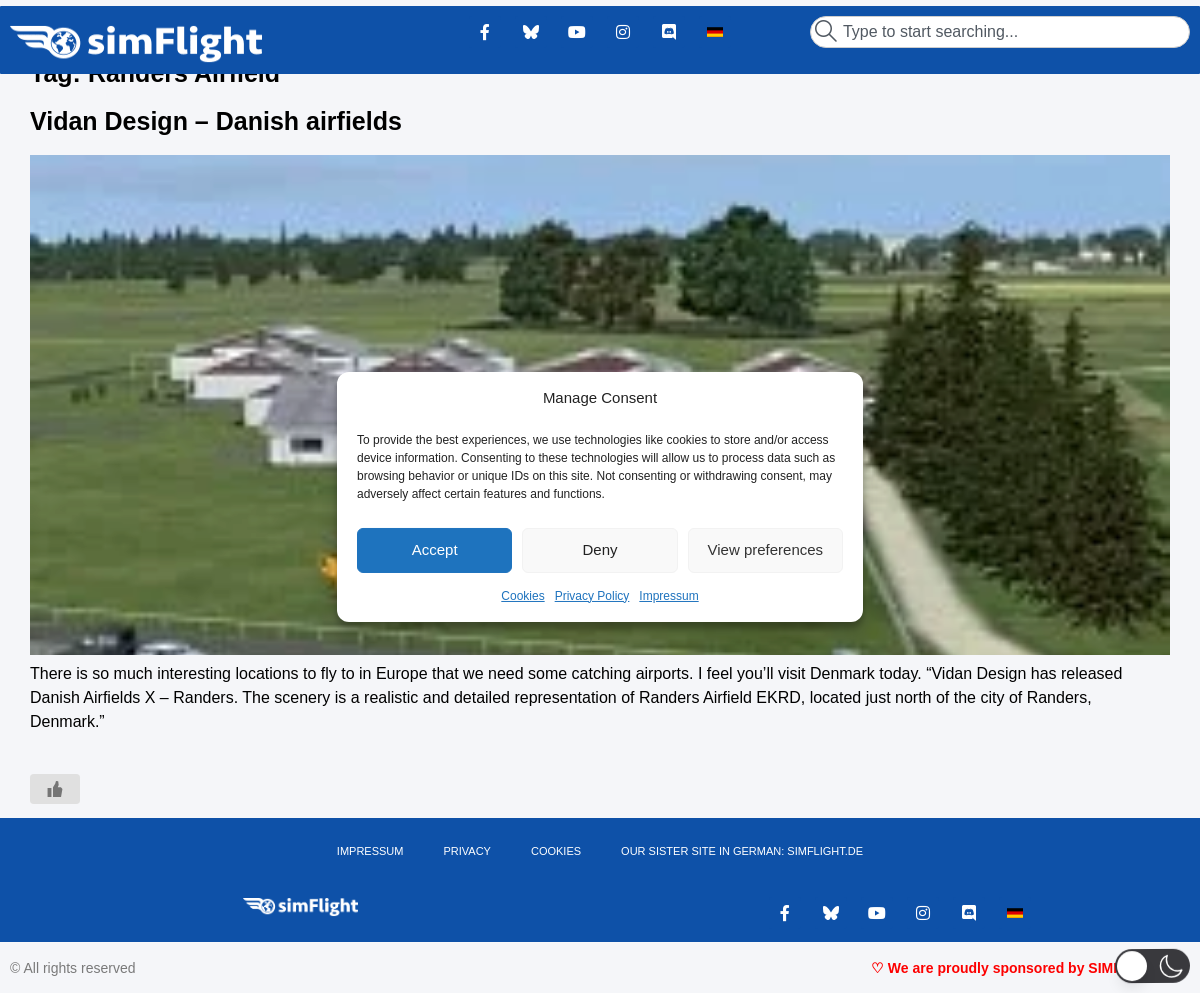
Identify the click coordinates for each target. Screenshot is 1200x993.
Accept (435, 549)
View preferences (766, 549)
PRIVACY (466, 851)
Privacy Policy (592, 596)
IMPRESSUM (370, 851)
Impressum (668, 596)
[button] (1153, 966)
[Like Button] (55, 789)
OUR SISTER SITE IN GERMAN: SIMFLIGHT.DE (742, 851)
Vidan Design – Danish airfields (216, 121)
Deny (599, 549)
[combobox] (1000, 32)
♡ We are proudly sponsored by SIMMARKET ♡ (1030, 968)
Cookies (522, 596)
